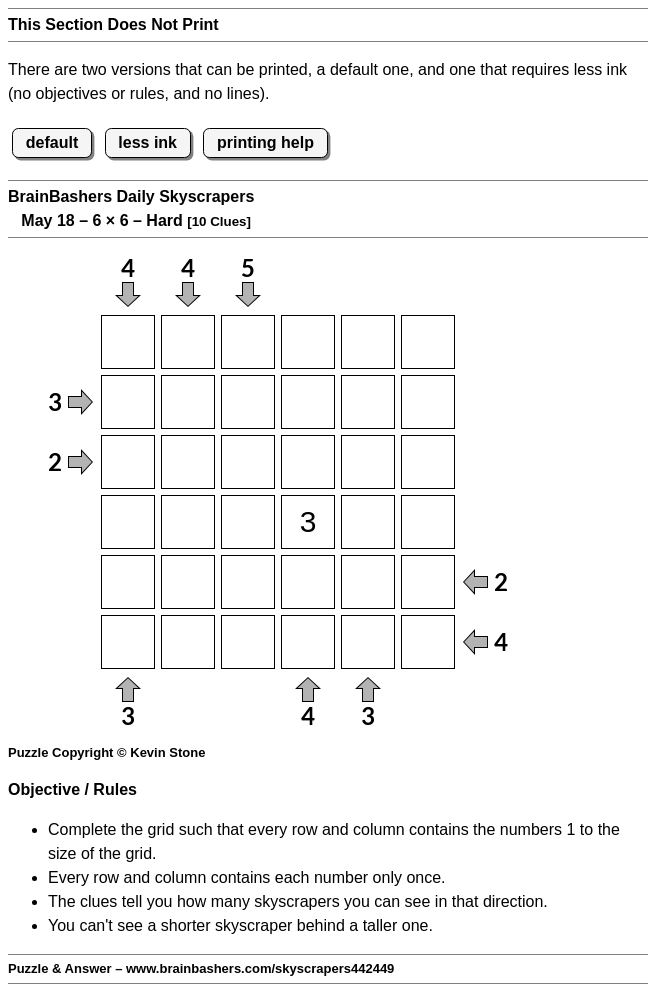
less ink (147, 142)
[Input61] (128, 642)
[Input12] (188, 342)
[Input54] (308, 582)
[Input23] (248, 402)
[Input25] (368, 402)
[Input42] (188, 522)
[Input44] (308, 522)
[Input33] (248, 462)
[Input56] (428, 582)
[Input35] (368, 462)
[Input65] (368, 642)
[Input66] (428, 642)
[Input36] (428, 462)
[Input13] (248, 342)
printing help (265, 142)
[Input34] (308, 462)
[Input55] (368, 582)
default (52, 142)
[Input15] (368, 342)
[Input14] (308, 342)
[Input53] (248, 582)
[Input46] (428, 522)
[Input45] (368, 522)
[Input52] (188, 582)
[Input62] (188, 642)
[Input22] (188, 402)
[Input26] (428, 402)
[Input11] (128, 342)
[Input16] (428, 342)
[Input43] (248, 522)
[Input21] (128, 402)
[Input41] (128, 522)
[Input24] (308, 402)
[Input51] (128, 582)
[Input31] (128, 462)
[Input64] (308, 642)
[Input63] (248, 642)
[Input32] (188, 462)
